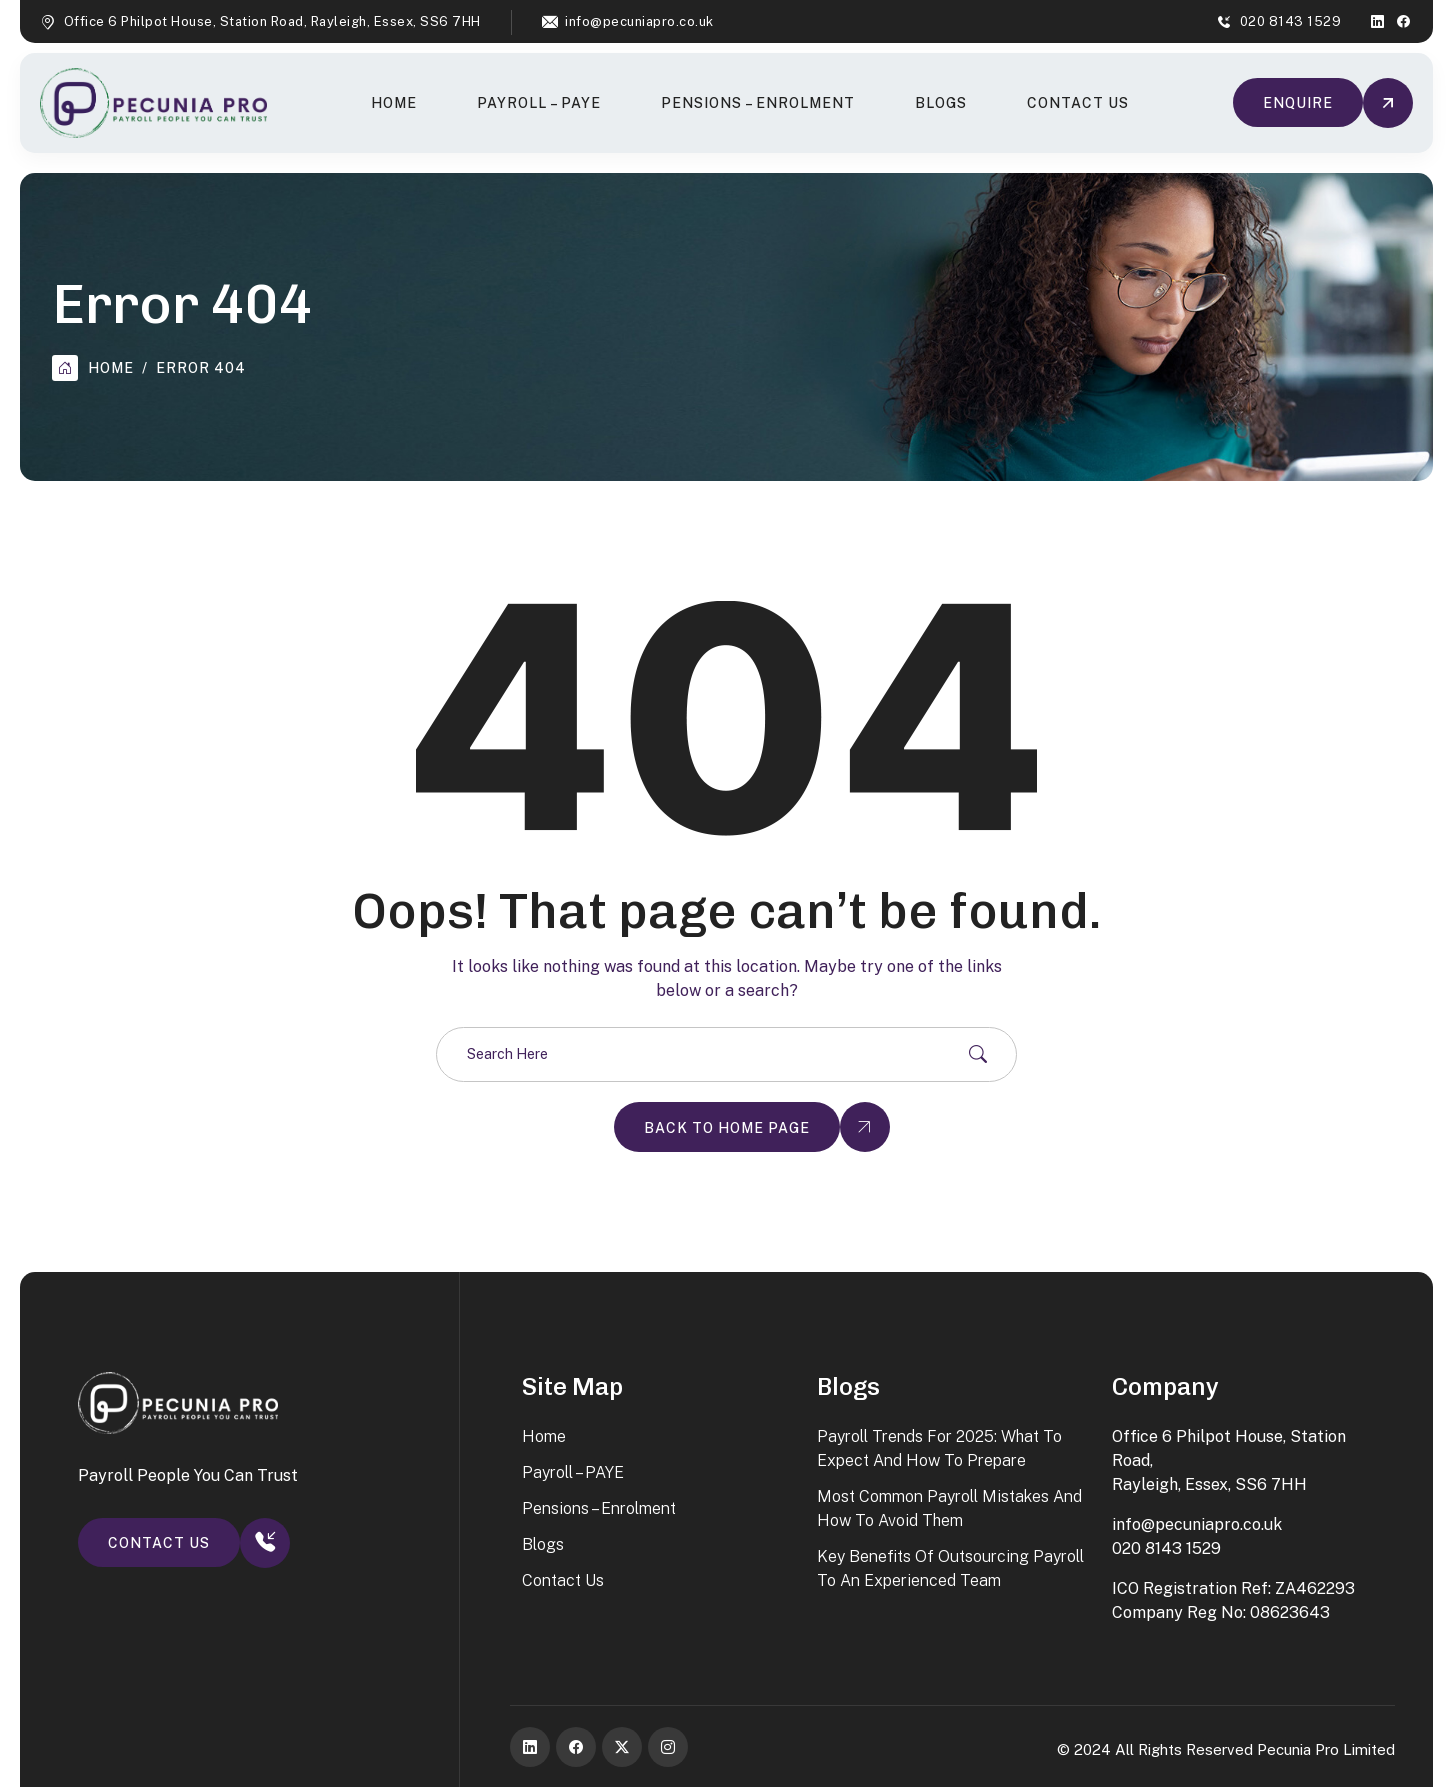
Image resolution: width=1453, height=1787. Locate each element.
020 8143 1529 (1291, 21)
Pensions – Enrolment (758, 103)
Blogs (941, 103)
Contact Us (1078, 103)
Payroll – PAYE (539, 103)
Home (394, 103)
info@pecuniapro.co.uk (639, 21)
